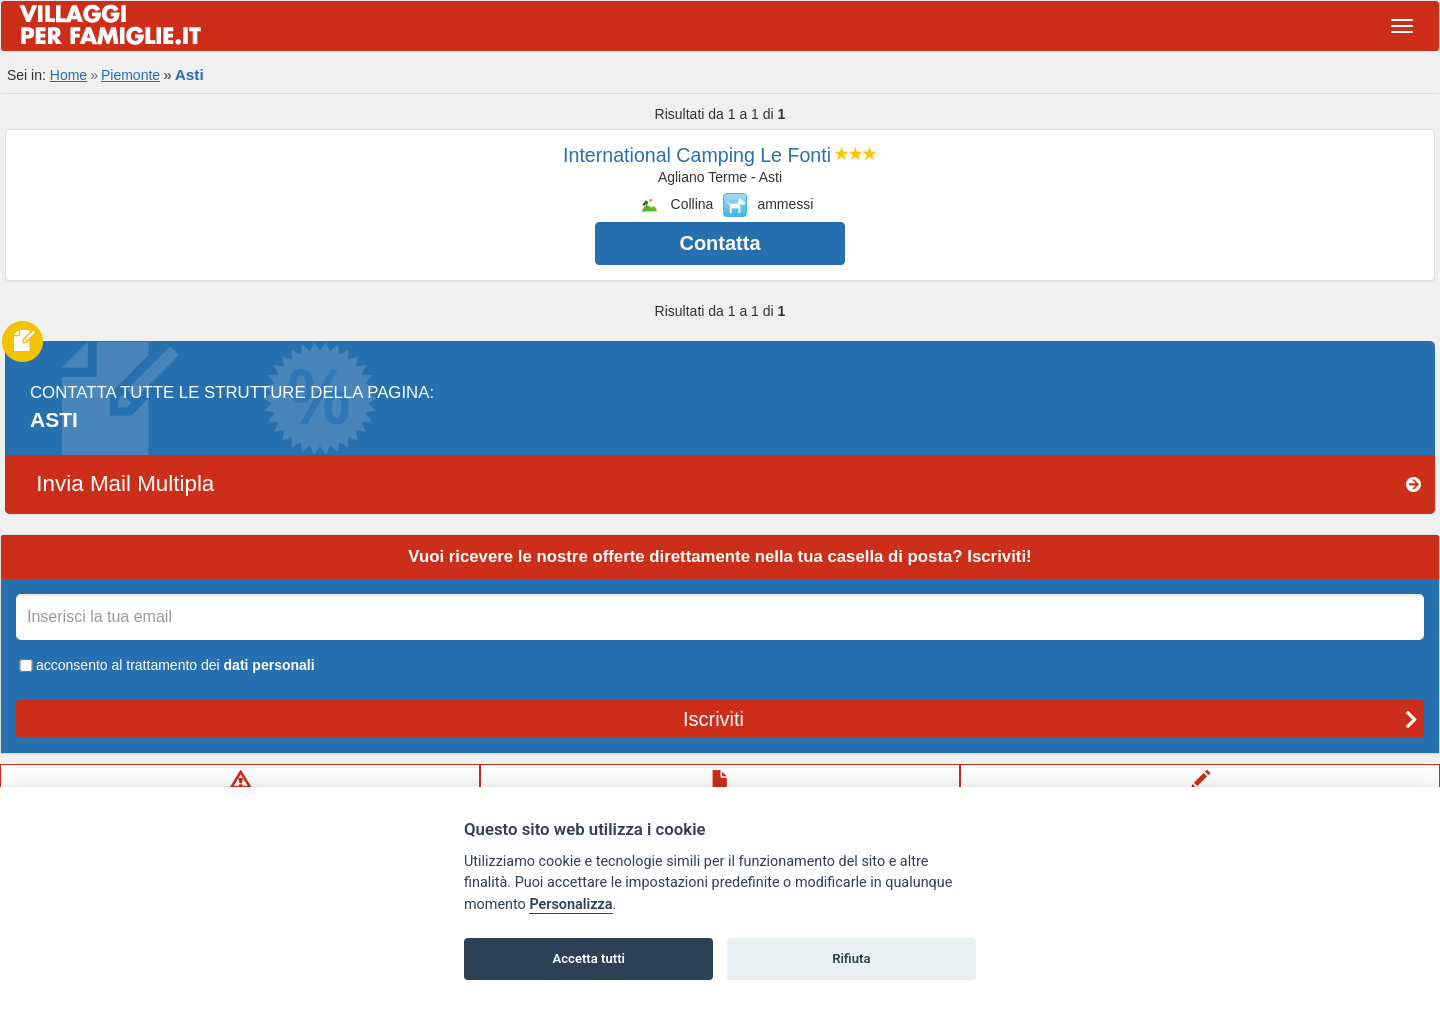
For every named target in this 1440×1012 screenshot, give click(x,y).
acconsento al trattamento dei (165, 665)
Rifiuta (851, 958)
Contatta (719, 243)
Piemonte (130, 75)
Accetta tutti (588, 958)
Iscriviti (1050, 719)
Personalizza (570, 904)
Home (68, 75)
